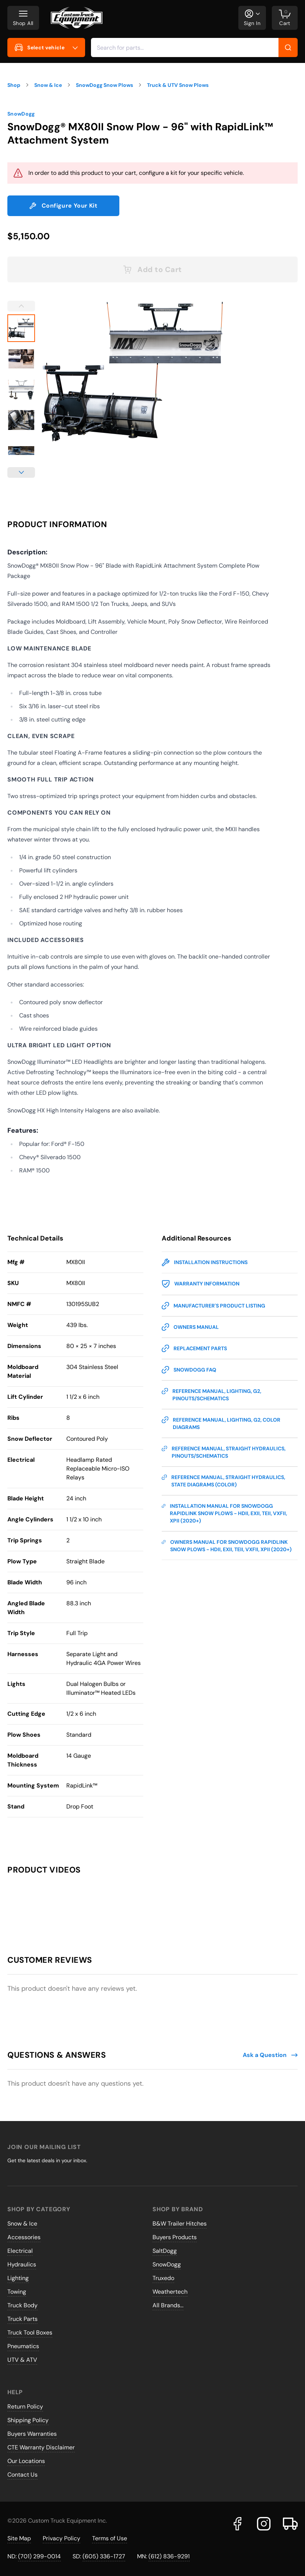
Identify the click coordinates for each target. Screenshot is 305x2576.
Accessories (24, 2237)
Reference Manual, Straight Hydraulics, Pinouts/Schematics (223, 1452)
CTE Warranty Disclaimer (41, 2447)
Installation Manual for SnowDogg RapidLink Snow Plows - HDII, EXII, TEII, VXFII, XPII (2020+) (224, 1513)
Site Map (19, 2538)
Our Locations (26, 2461)
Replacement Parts (194, 1348)
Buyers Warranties (32, 2434)
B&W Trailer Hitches (179, 2223)
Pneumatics (23, 2346)
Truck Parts (22, 2319)
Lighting (18, 2278)
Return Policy (25, 2406)
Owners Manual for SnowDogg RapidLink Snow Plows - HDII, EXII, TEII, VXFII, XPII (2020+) (227, 1545)
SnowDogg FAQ (189, 1369)
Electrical (20, 2251)
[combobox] (194, 47)
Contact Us (22, 2474)
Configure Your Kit (63, 205)
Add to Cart (152, 269)
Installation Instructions (205, 1262)
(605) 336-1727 (104, 2556)
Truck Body (22, 2305)
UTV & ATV (22, 2360)
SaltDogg (164, 2251)
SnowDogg (21, 113)
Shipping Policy (28, 2420)
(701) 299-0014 (39, 2556)
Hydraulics (21, 2264)
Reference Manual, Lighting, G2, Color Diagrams (221, 1423)
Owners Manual (190, 1327)
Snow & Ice (22, 2223)
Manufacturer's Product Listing (213, 1305)
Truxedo (163, 2278)
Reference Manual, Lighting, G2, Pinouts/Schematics (211, 1394)
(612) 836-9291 (169, 2556)
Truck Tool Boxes (29, 2332)
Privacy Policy (61, 2538)
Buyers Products (174, 2237)
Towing (16, 2292)
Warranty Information (200, 1284)
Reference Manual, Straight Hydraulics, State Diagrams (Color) (223, 1481)
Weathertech (169, 2292)
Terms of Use (109, 2538)
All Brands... (167, 2305)
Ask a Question (270, 2055)
